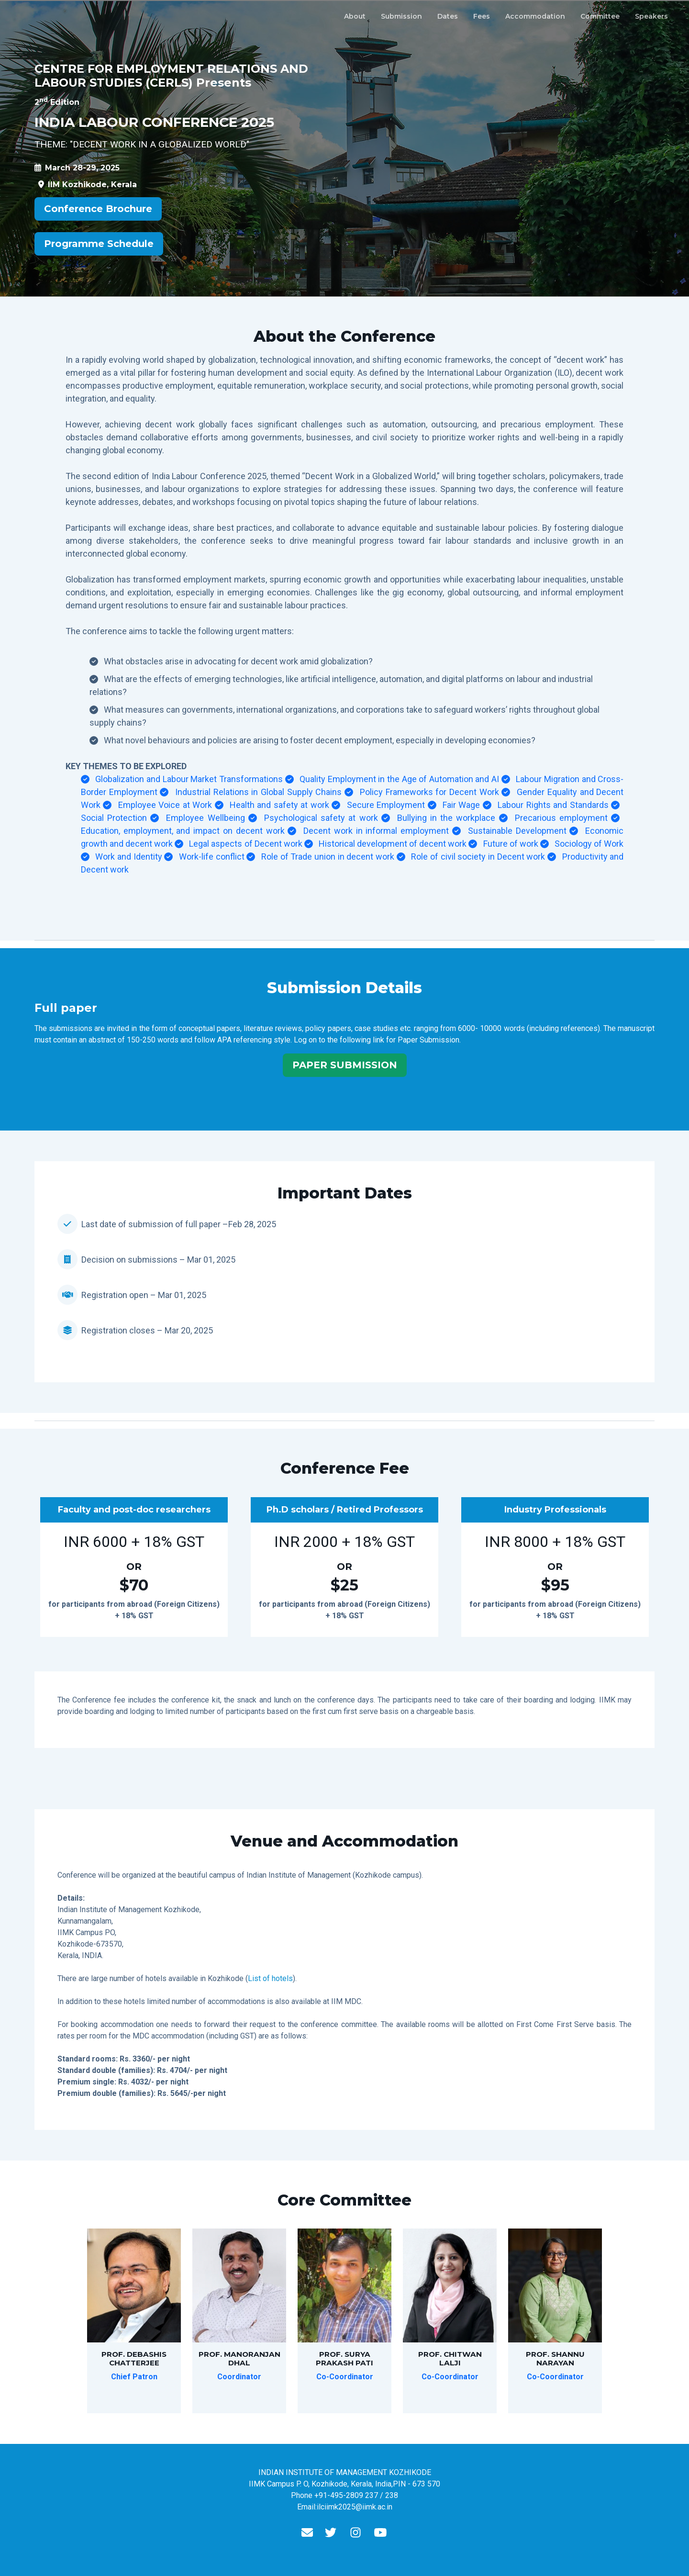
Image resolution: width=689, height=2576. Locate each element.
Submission (401, 16)
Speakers (651, 16)
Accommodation (535, 16)
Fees (481, 16)
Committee (600, 16)
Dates (447, 16)
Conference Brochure (98, 208)
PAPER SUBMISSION (344, 1065)
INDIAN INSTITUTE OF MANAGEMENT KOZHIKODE (344, 2472)
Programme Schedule (99, 243)
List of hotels (270, 1978)
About (355, 16)
